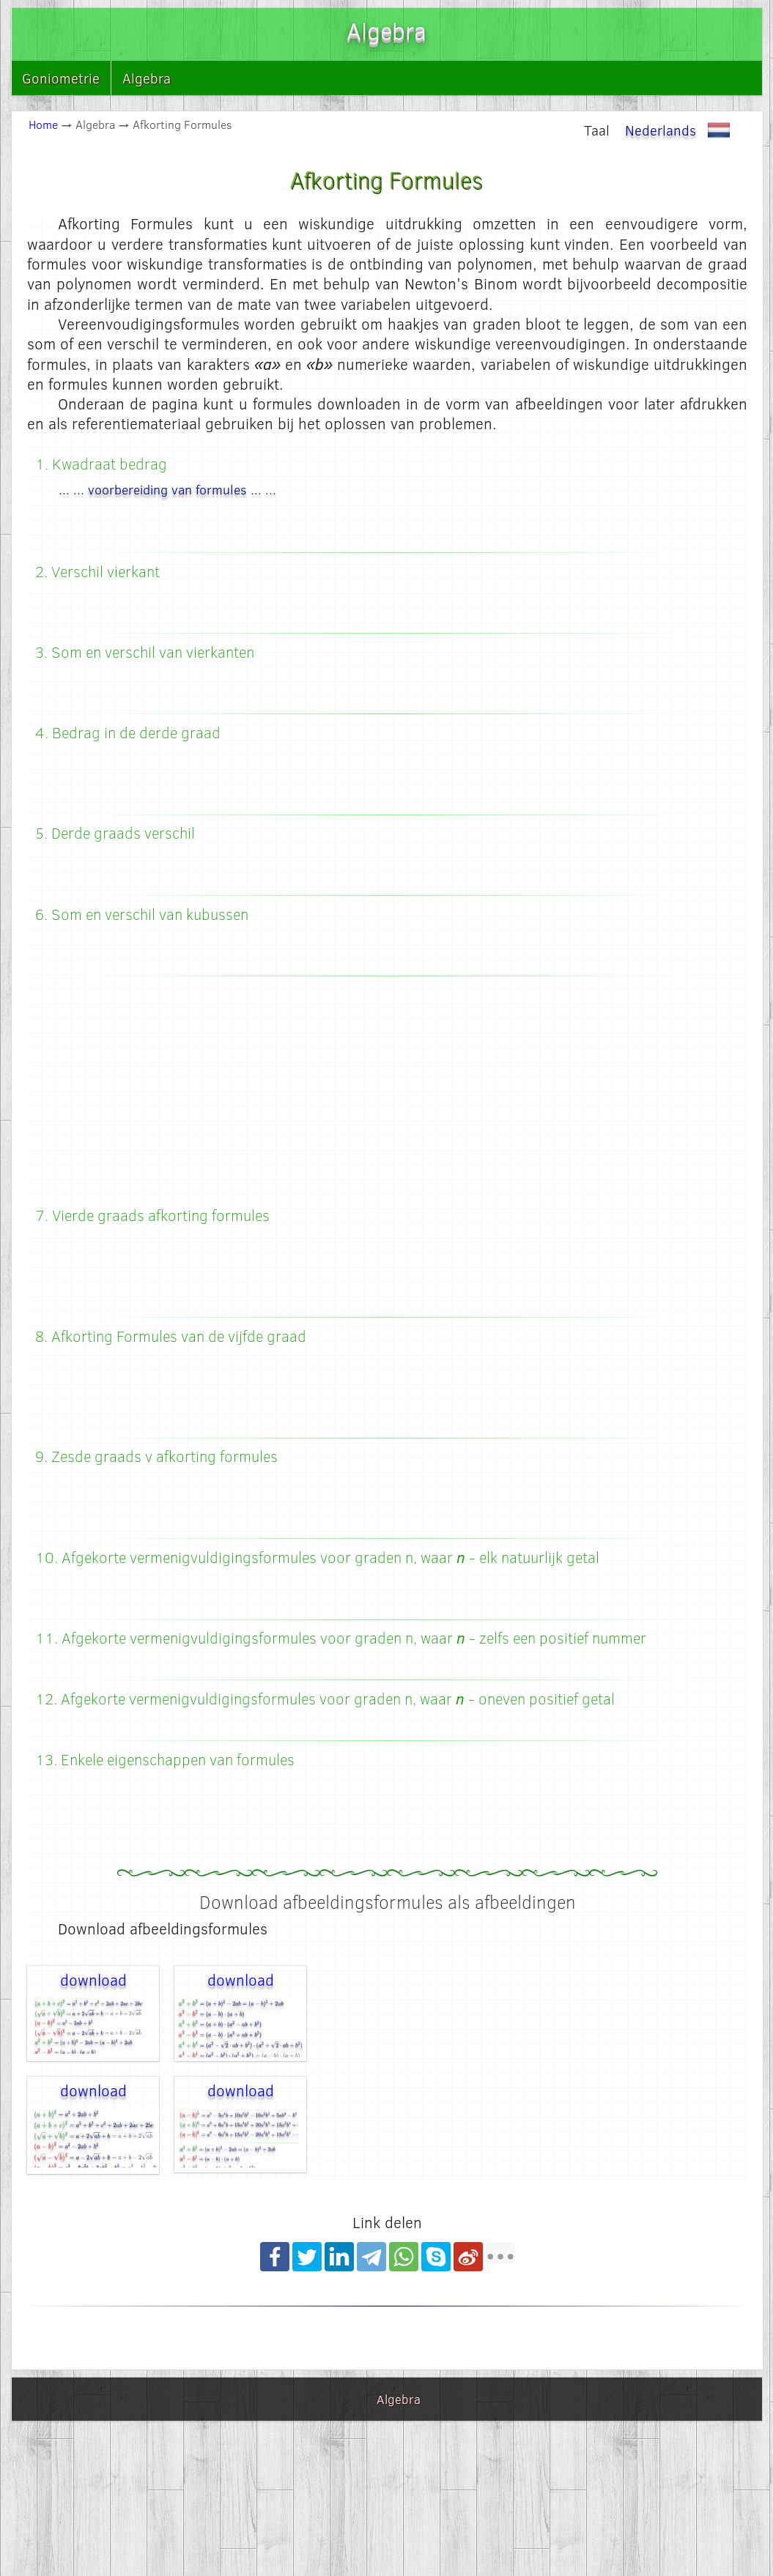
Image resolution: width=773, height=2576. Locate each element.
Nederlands (680, 130)
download (93, 1979)
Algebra (146, 78)
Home (43, 124)
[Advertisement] (387, 1094)
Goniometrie (61, 78)
